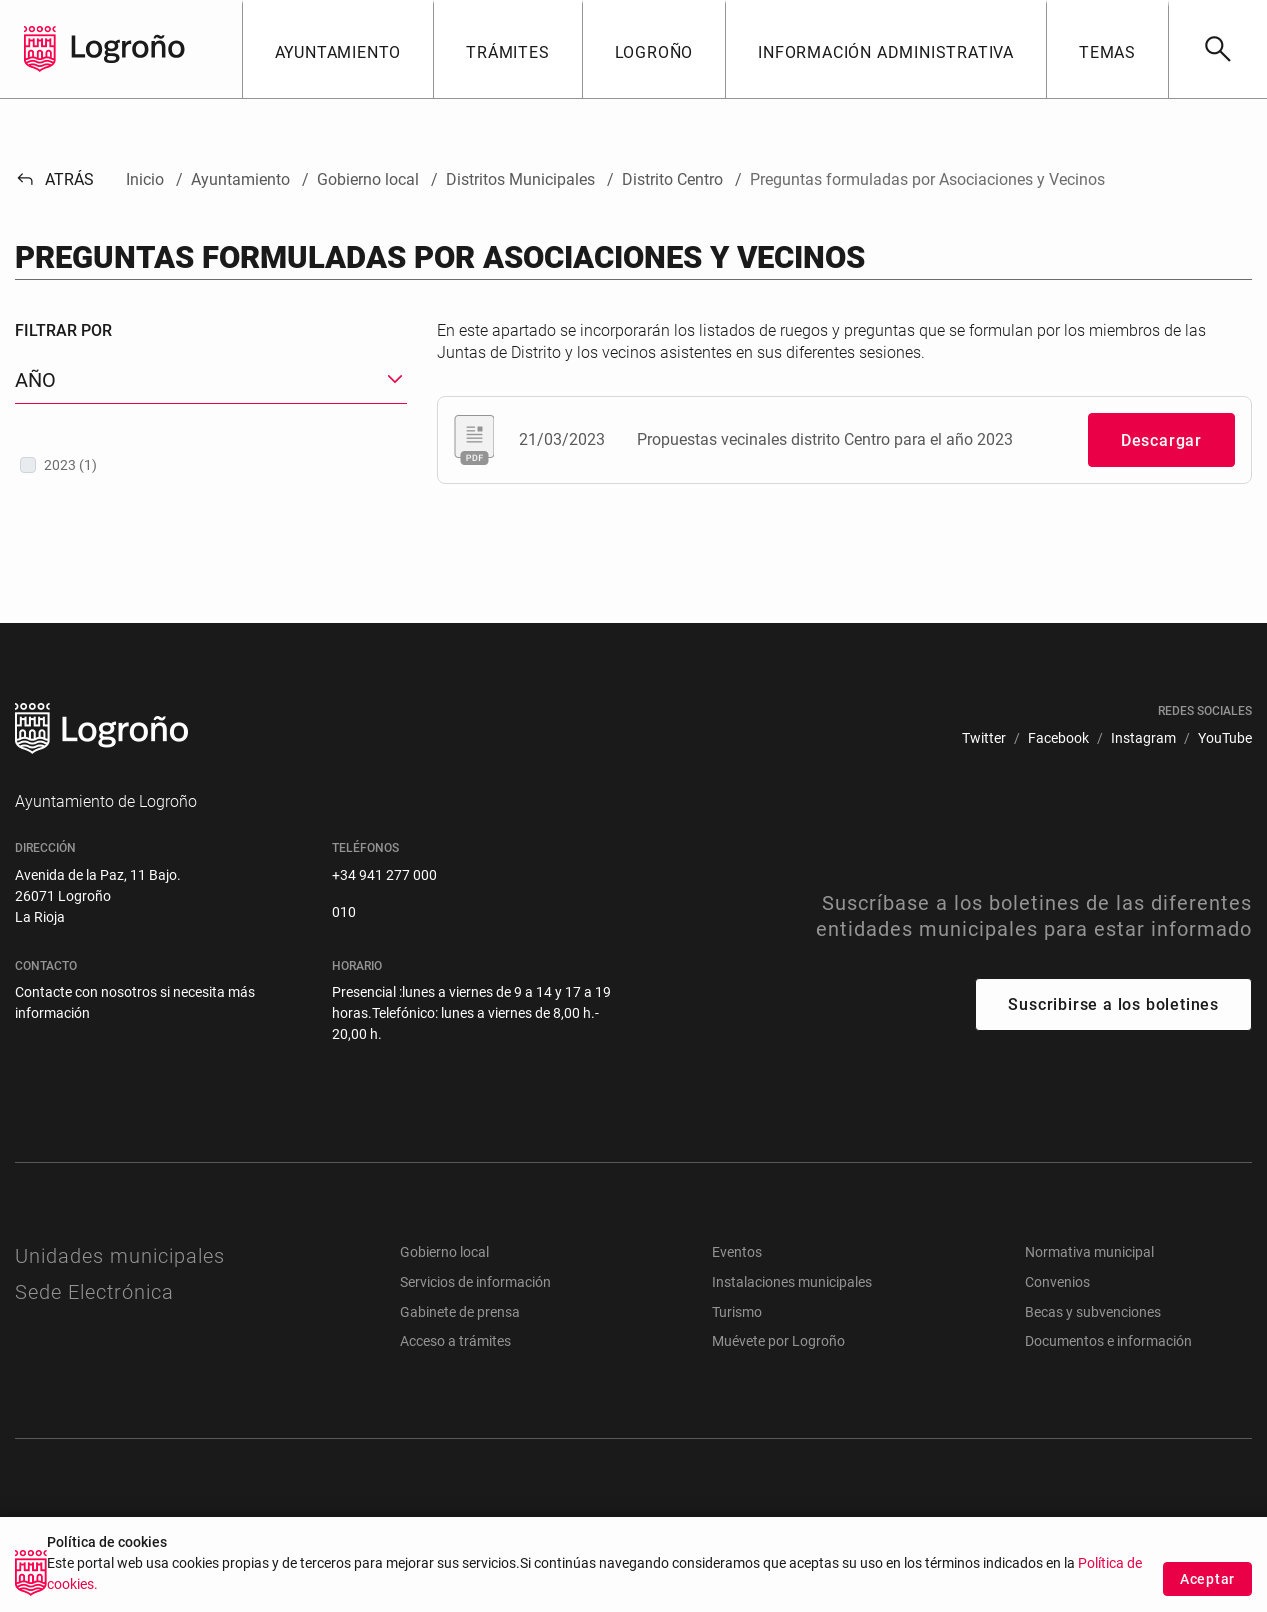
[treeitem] (211, 465)
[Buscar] (1217, 49)
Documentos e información (1108, 1341)
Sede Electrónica (94, 1292)
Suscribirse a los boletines (1113, 1004)
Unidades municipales (120, 1256)
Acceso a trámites (455, 1341)
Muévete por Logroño (778, 1341)
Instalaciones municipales (792, 1282)
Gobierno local (444, 1252)
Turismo (737, 1312)
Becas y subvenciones (1093, 1312)
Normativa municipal (1089, 1252)
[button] (338, 49)
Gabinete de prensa (460, 1312)
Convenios (1057, 1282)
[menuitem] (984, 738)
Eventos (737, 1252)
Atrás (54, 179)
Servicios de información (475, 1282)
